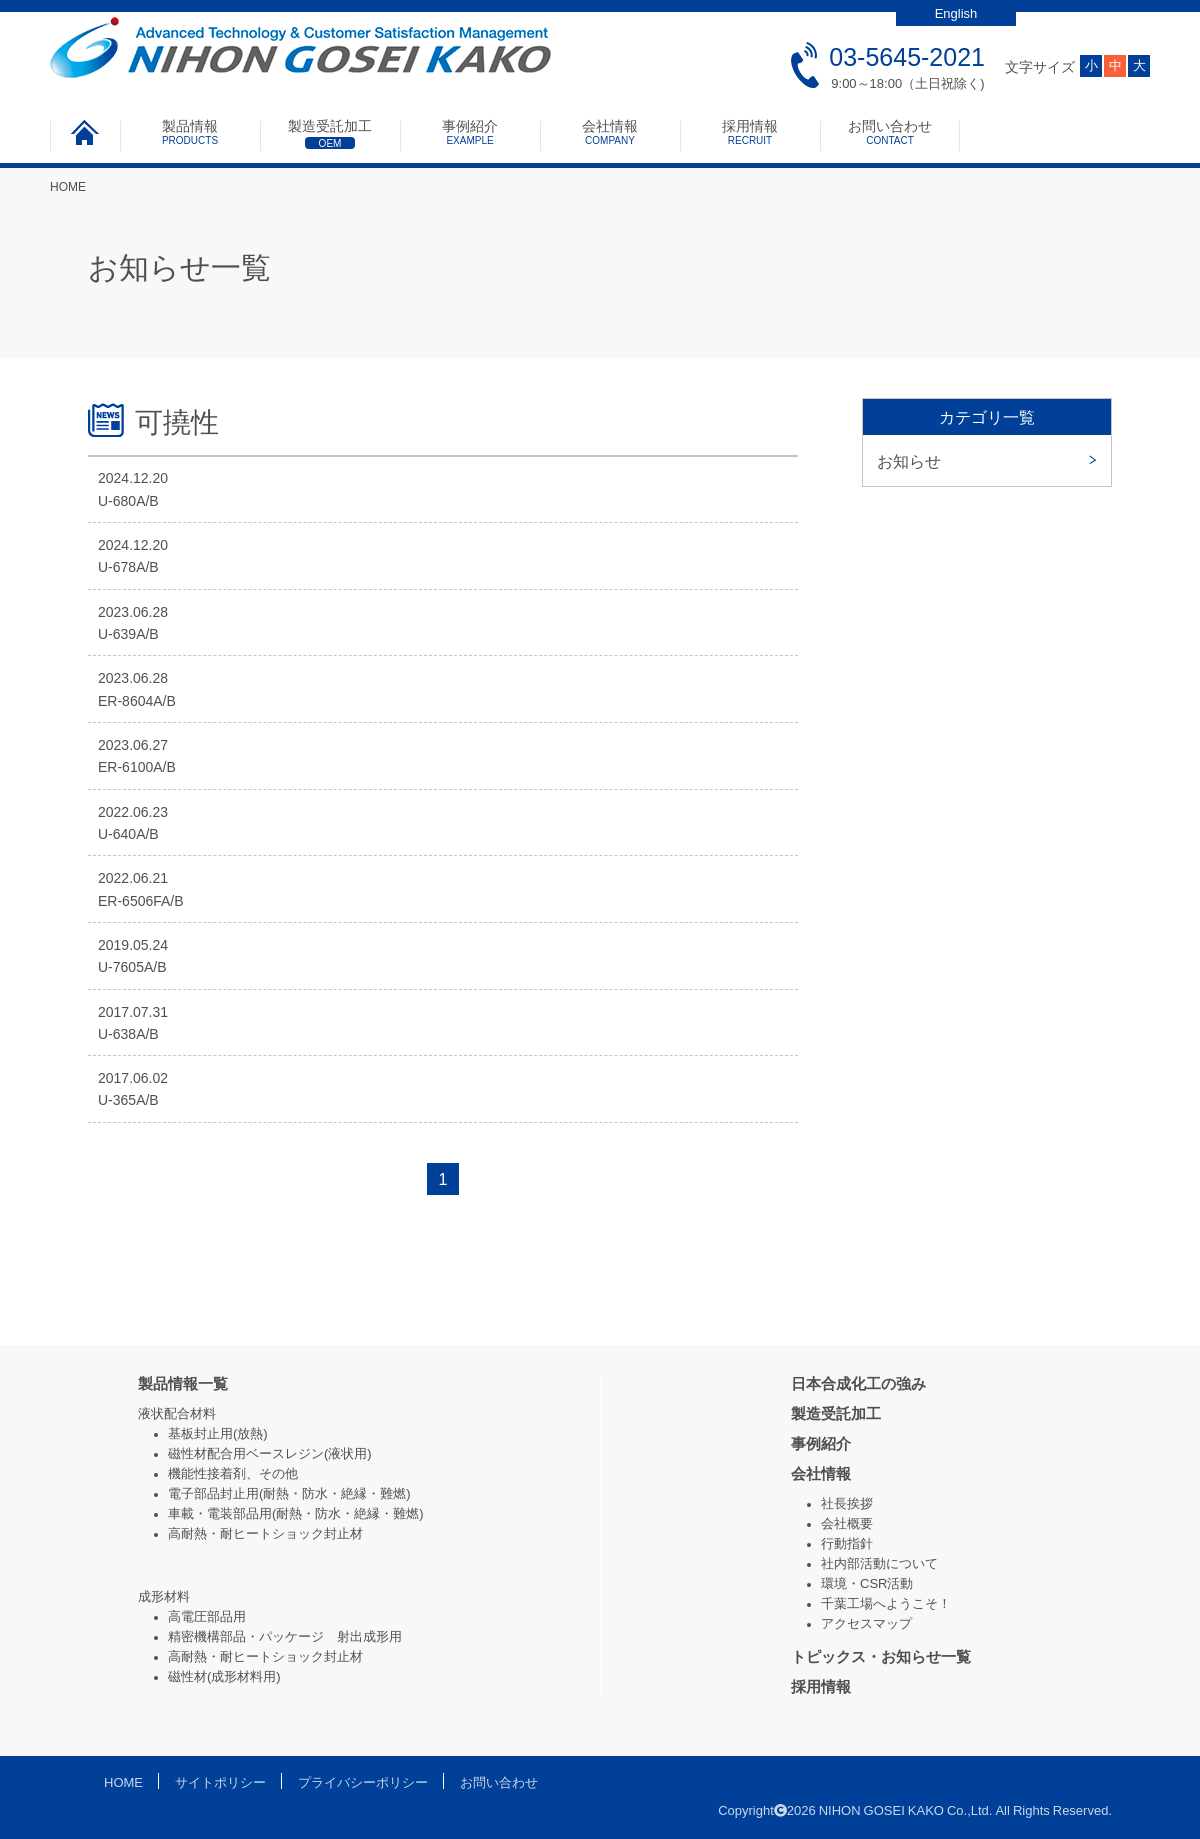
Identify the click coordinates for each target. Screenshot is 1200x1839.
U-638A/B (128, 1034)
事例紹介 (470, 132)
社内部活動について (879, 1563)
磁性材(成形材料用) (224, 1676)
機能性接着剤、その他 (233, 1473)
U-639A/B (128, 634)
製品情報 (190, 132)
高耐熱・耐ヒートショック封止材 (265, 1533)
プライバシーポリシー (363, 1782)
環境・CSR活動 (867, 1583)
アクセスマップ (866, 1623)
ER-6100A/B (137, 767)
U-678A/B (128, 567)
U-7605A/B (132, 967)
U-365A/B (128, 1100)
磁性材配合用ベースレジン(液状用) (270, 1453)
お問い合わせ (890, 132)
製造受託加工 (330, 134)
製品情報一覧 (183, 1383)
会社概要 (847, 1523)
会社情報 (610, 132)
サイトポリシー (220, 1782)
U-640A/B (128, 834)
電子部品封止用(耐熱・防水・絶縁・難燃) (289, 1493)
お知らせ (909, 461)
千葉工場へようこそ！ (886, 1603)
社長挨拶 (847, 1503)
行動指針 (847, 1543)
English (956, 13)
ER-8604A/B (137, 701)
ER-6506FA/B (141, 901)
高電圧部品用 (207, 1616)
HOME (68, 187)
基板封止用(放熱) (218, 1433)
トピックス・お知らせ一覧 (881, 1656)
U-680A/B (128, 501)
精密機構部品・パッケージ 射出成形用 (285, 1636)
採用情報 (750, 132)
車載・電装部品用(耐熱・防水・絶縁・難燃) (296, 1513)
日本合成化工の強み (858, 1383)
